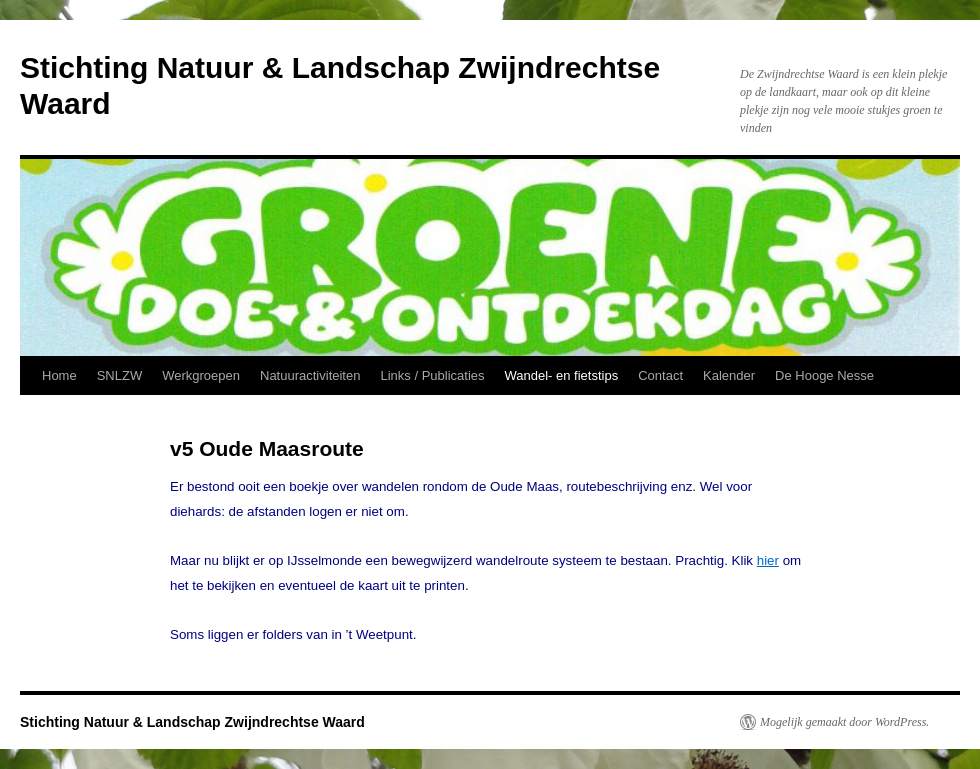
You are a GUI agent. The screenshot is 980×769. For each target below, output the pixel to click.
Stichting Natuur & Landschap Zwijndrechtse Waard (192, 722)
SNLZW (120, 375)
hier (768, 560)
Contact (660, 375)
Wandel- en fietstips (562, 375)
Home (59, 375)
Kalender (729, 375)
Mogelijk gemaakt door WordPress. (844, 722)
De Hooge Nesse (824, 375)
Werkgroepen (201, 375)
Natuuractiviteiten (310, 375)
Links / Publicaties (432, 375)
